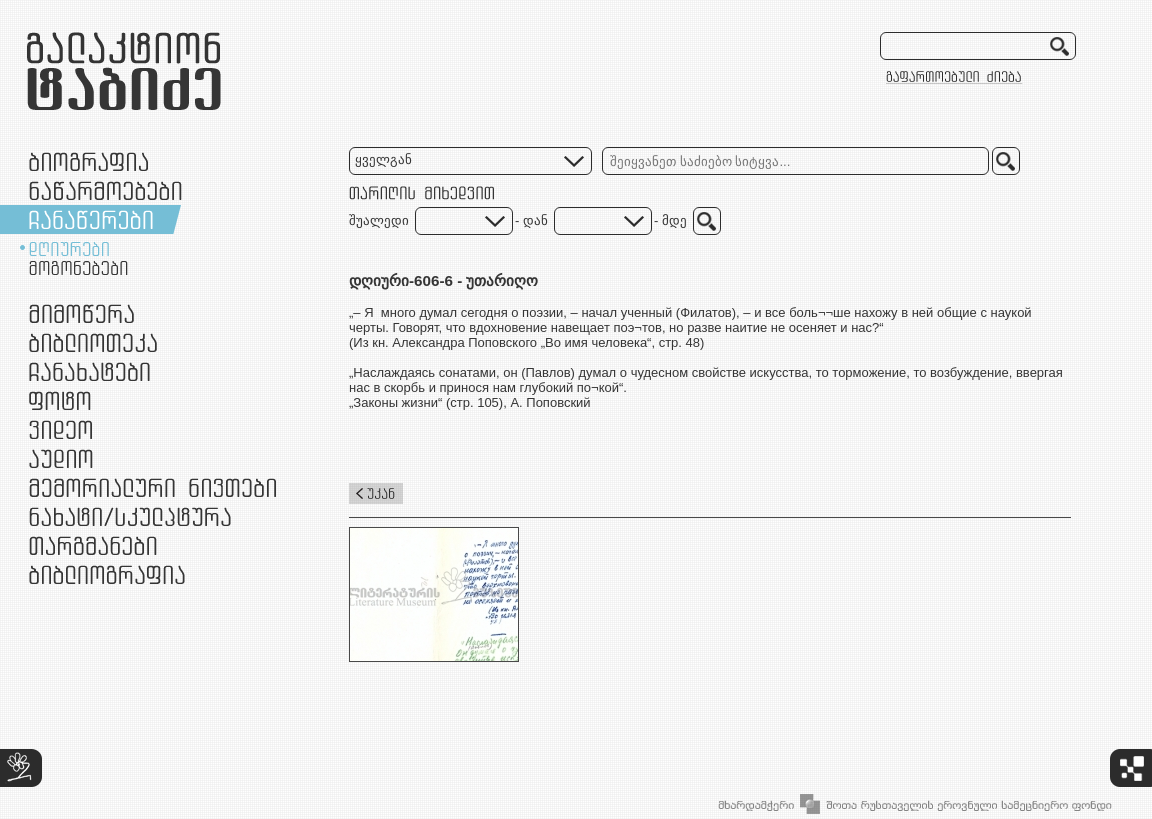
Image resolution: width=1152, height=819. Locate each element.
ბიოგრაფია (88, 161)
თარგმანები (93, 545)
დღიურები (69, 249)
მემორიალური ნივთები (152, 487)
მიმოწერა (81, 313)
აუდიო (61, 458)
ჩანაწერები (91, 219)
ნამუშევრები (130, 516)
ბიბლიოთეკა (93, 342)
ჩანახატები (89, 371)
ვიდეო (60, 429)
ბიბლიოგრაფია (107, 574)
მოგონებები (78, 268)
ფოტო (60, 400)
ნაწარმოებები (105, 190)
